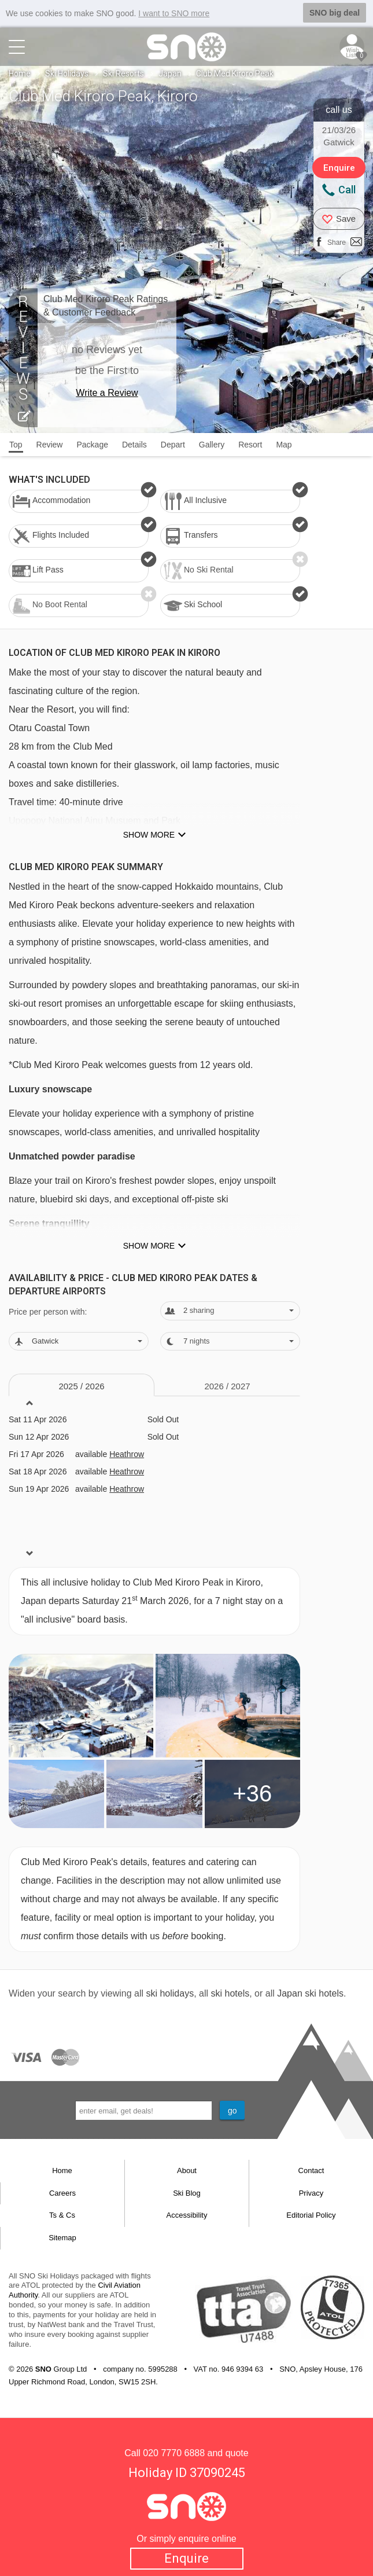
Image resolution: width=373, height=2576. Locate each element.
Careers (62, 2193)
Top (16, 444)
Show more (149, 834)
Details (134, 444)
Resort (250, 444)
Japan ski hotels (310, 1993)
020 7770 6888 (174, 2453)
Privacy (311, 2193)
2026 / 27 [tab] (227, 1386)
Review (49, 444)
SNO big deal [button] (334, 12)
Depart (173, 444)
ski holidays (170, 1993)
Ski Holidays (66, 73)
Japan (170, 73)
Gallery (211, 444)
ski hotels (229, 1993)
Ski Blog (187, 2193)
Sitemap (62, 2237)
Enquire (186, 2558)
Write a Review (107, 393)
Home (20, 73)
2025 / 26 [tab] (81, 1386)
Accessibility (187, 2215)
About (187, 2170)
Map (283, 444)
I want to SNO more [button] (173, 13)
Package (92, 444)
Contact (311, 2170)
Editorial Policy (310, 2215)
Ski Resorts (123, 73)
